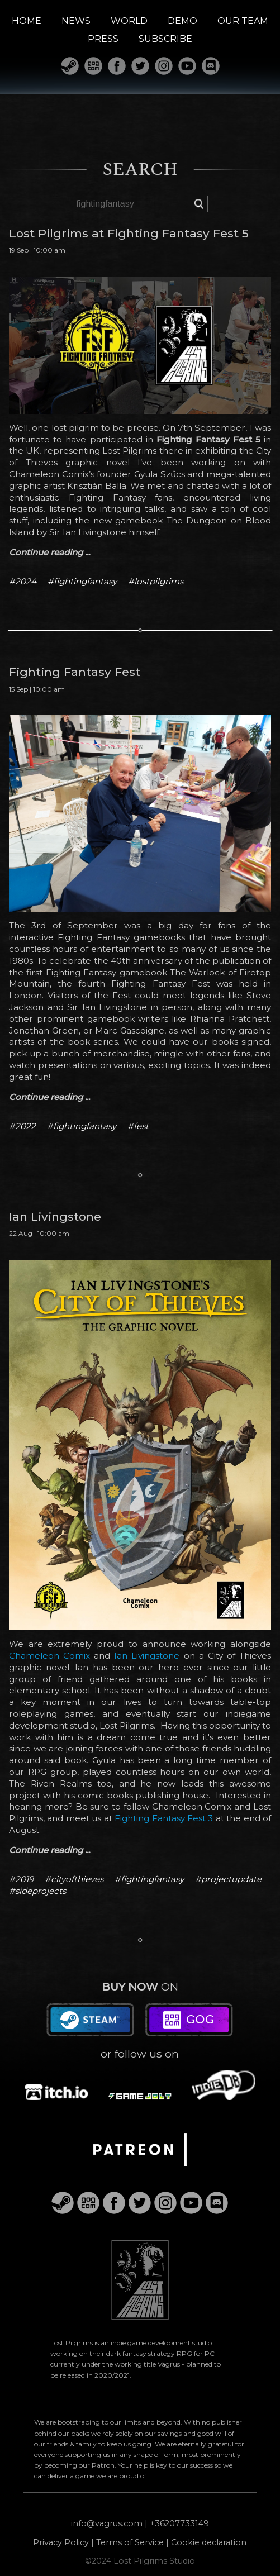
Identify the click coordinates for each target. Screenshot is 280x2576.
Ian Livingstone (146, 1655)
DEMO (182, 21)
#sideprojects (37, 1890)
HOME (26, 21)
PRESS (103, 39)
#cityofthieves (74, 1879)
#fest (138, 1126)
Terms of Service (130, 2542)
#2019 (21, 1879)
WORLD (129, 21)
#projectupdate (228, 1879)
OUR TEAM (242, 21)
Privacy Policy (61, 2542)
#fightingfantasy (82, 581)
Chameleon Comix (49, 1655)
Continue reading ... (49, 552)
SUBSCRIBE (165, 39)
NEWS (76, 21)
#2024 (22, 581)
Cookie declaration (208, 2542)
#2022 (22, 1126)
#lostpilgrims (155, 581)
